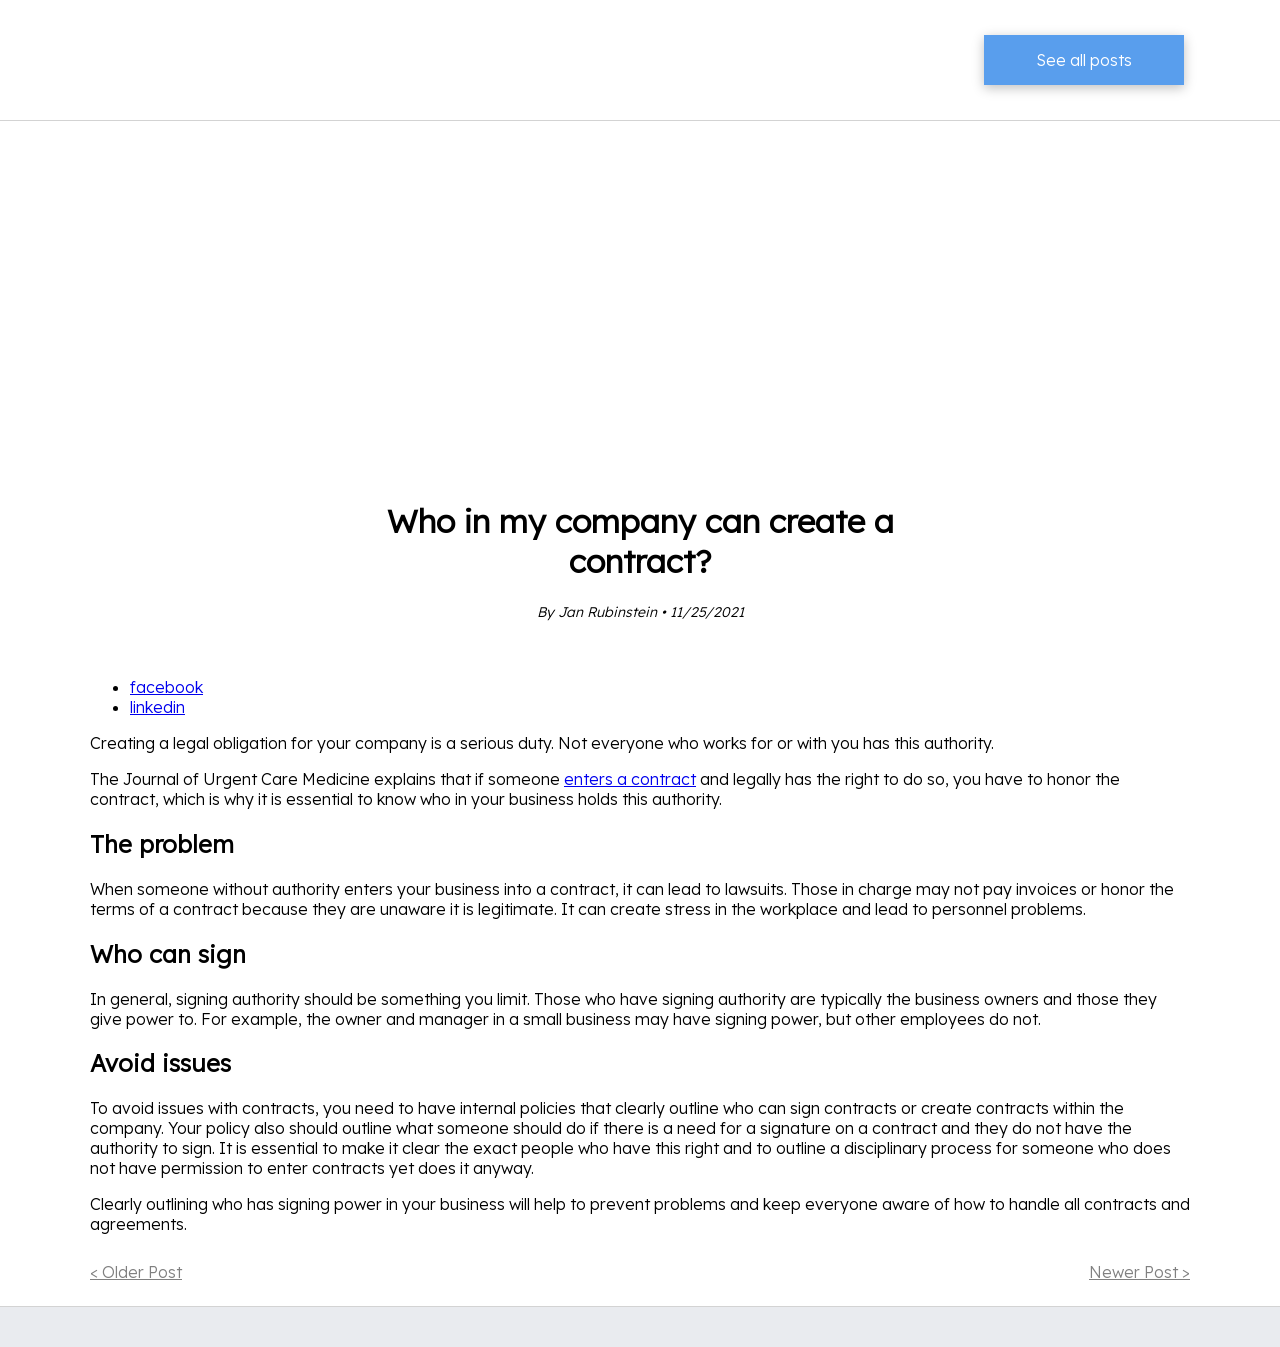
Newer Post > (1139, 1272)
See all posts (1084, 60)
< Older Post (136, 1272)
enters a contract (630, 779)
